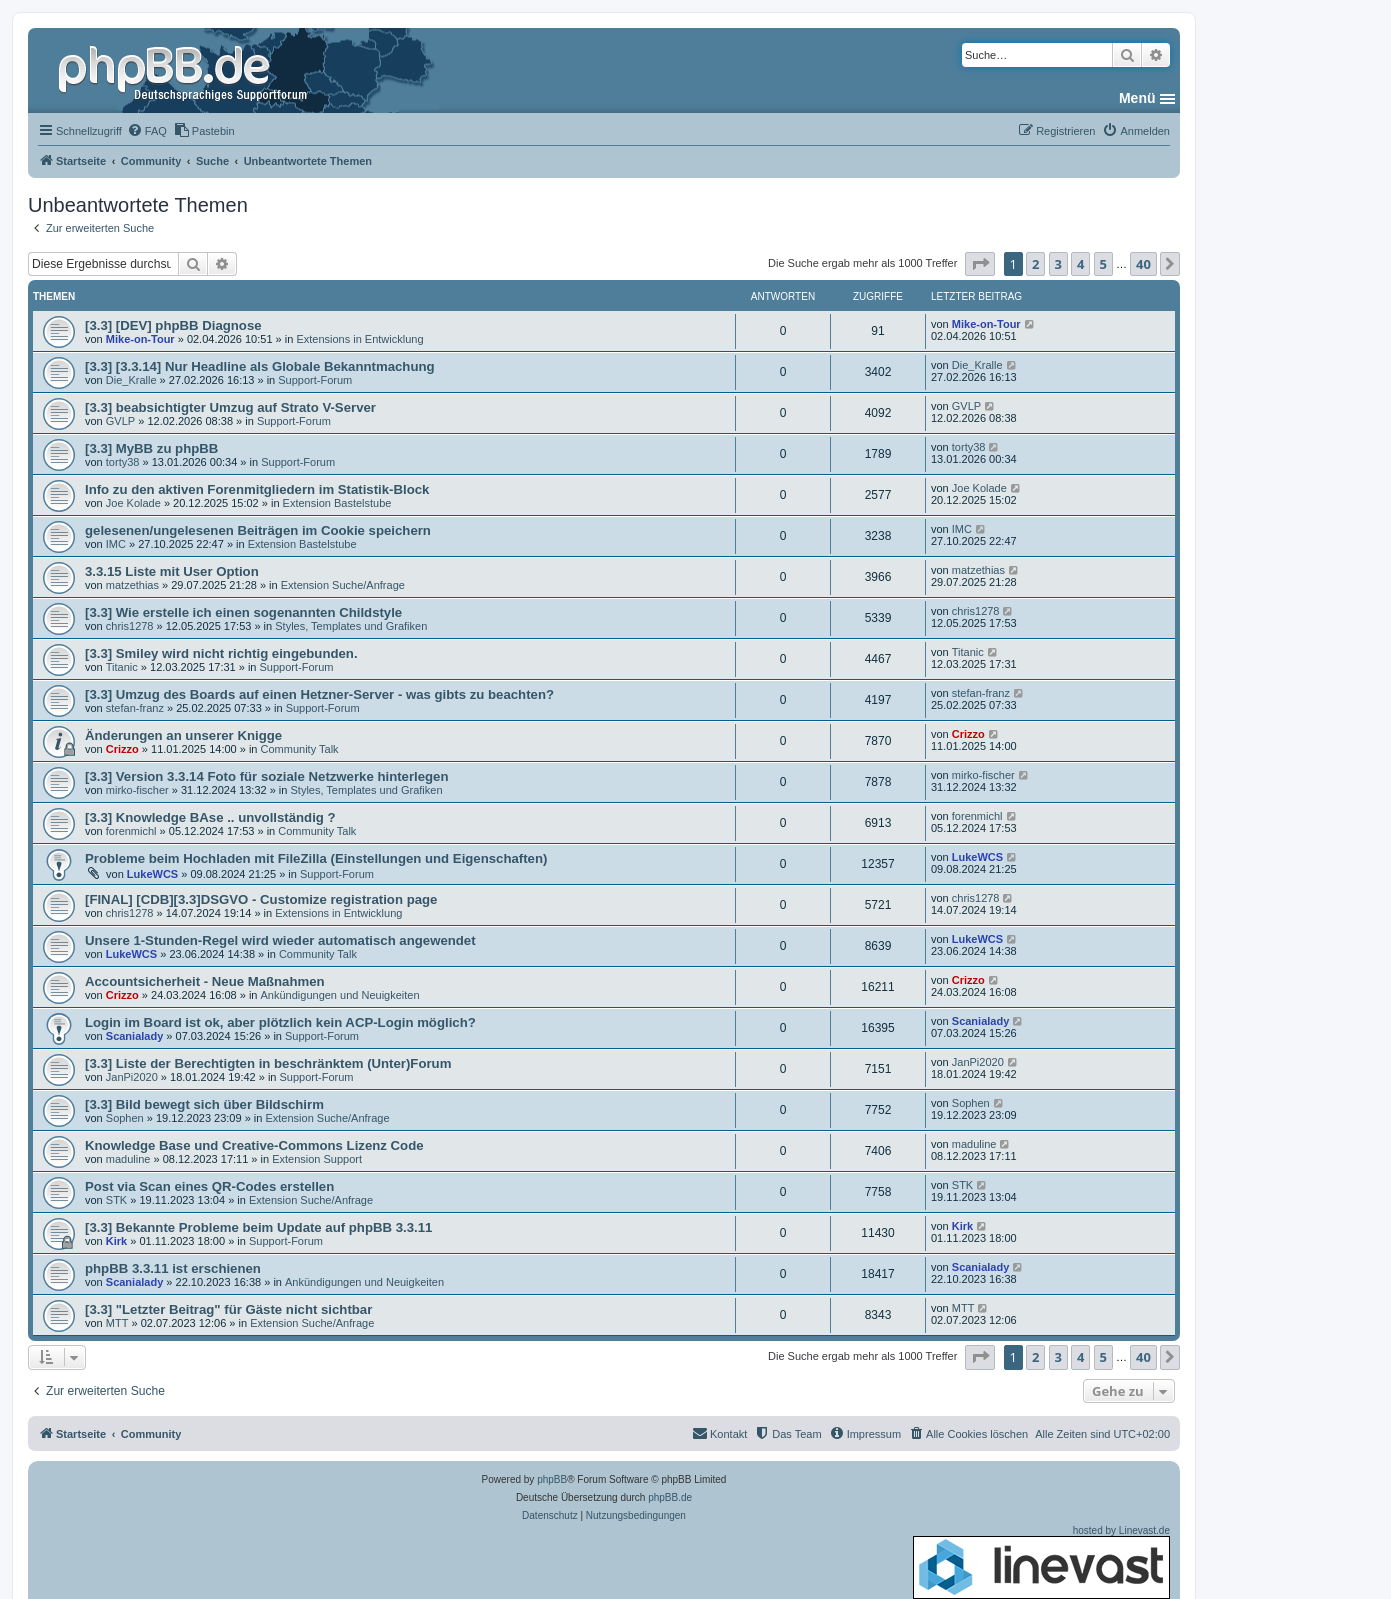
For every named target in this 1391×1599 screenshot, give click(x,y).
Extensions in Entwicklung (359, 339)
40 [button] (1143, 264)
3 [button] (1058, 264)
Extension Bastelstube (337, 503)
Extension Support (317, 1159)
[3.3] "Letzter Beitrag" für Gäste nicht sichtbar (228, 1309)
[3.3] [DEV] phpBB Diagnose (173, 325)
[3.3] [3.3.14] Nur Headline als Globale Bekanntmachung (260, 366)
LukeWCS (152, 874)
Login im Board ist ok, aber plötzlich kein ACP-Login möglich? (280, 1022)
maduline (128, 1159)
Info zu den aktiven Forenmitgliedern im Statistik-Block (257, 489)
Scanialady (134, 1036)
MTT (117, 1323)
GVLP (120, 421)
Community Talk (300, 749)
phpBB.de (670, 1497)
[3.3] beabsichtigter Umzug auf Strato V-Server (230, 407)
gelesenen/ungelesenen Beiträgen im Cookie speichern (258, 530)
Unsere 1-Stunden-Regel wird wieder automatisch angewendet (280, 940)
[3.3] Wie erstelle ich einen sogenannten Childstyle (243, 612)
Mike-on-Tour (140, 339)
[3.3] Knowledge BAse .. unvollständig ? (210, 817)
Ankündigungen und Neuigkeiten (340, 995)
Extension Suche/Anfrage (343, 585)
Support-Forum (315, 380)
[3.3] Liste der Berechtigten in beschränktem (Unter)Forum (268, 1063)
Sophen (125, 1118)
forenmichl (131, 831)
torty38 (123, 462)
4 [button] (1080, 264)
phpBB (552, 1479)
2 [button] (1035, 264)
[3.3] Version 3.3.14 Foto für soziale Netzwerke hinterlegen (267, 776)
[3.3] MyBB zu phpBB (151, 448)
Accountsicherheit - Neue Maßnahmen (205, 981)
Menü (1137, 98)
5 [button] (1103, 264)
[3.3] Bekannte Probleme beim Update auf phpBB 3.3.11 (258, 1227)
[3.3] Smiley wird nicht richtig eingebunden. (221, 653)
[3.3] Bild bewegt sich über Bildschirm (204, 1104)
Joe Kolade (133, 503)
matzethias (132, 585)
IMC (116, 544)
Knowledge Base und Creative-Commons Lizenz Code (254, 1145)
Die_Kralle (131, 380)
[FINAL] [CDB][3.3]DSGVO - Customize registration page (261, 899)
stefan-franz (135, 708)
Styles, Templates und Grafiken (351, 626)
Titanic (122, 667)
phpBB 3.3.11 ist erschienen (173, 1268)
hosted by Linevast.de (1041, 1562)
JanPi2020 (132, 1077)
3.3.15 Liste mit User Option (172, 571)
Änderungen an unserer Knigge (183, 735)
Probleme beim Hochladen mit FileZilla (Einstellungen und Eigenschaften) (316, 858)
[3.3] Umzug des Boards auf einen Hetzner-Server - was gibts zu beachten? (319, 694)
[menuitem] (147, 131)
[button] (980, 264)
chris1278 (130, 626)
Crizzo (122, 749)
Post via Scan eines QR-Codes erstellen (209, 1186)
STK (116, 1200)
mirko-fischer (137, 790)
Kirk (116, 1241)
